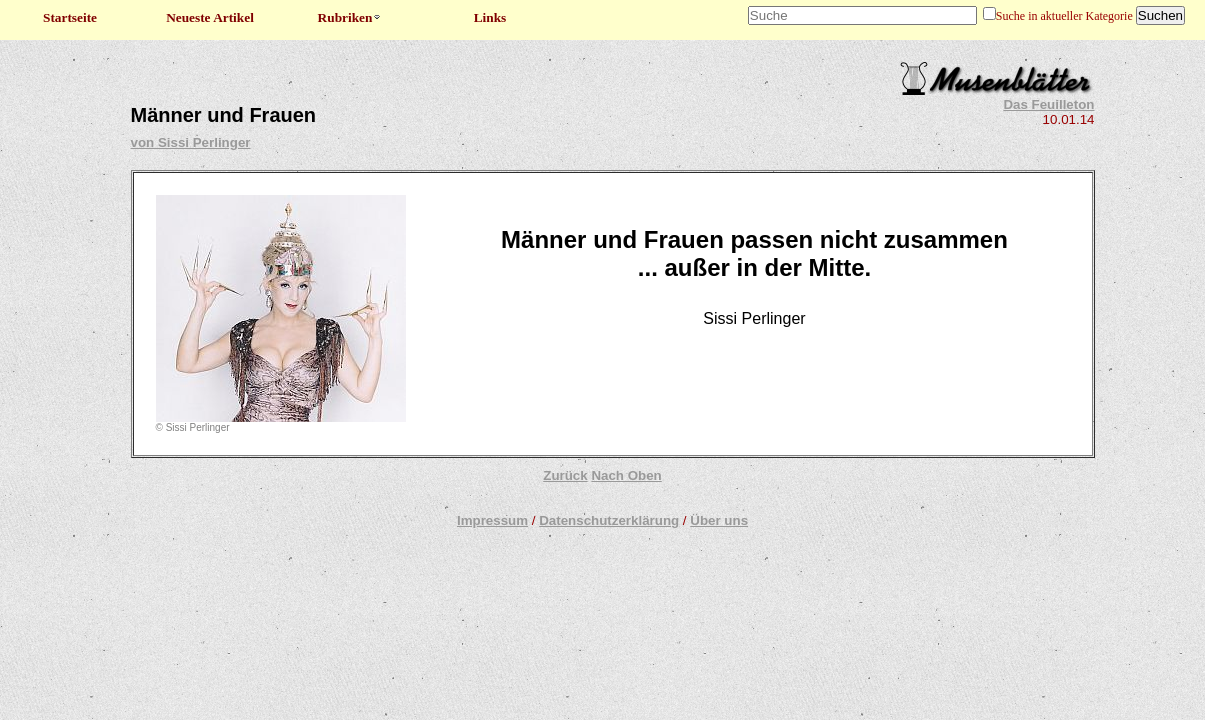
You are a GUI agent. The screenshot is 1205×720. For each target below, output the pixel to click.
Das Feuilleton (1048, 104)
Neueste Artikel (210, 17)
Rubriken (350, 17)
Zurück (565, 475)
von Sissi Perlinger (191, 142)
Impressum (492, 520)
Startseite (70, 17)
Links (490, 17)
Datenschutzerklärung (609, 520)
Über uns (719, 520)
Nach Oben (626, 475)
